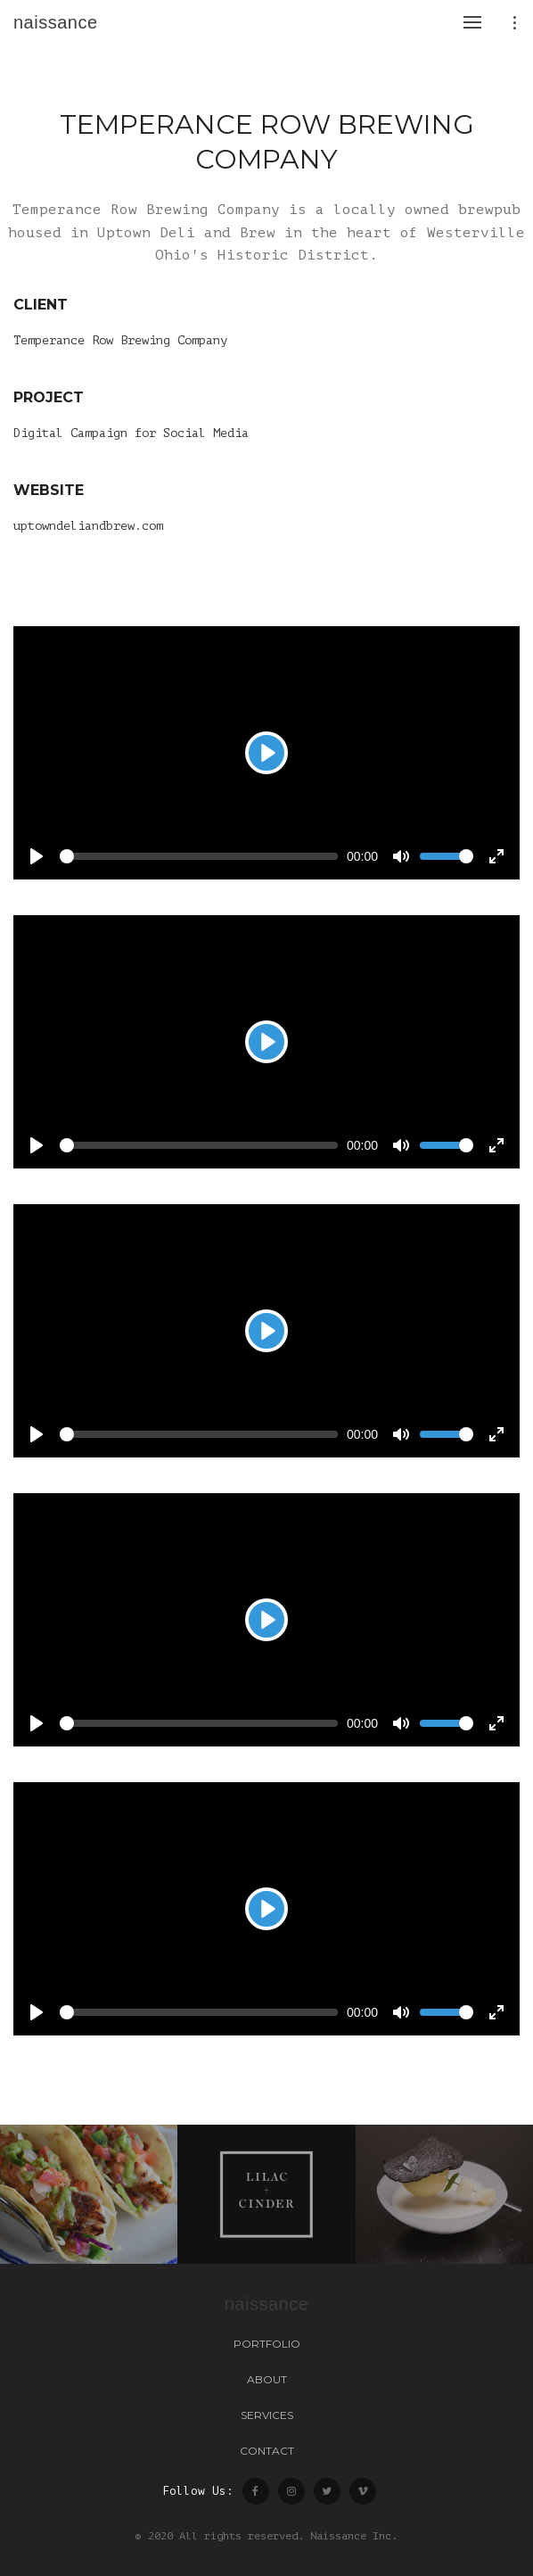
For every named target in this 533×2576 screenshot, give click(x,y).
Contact (267, 2450)
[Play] (266, 752)
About (267, 2379)
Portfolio (267, 2343)
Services (267, 2415)
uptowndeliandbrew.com (88, 526)
